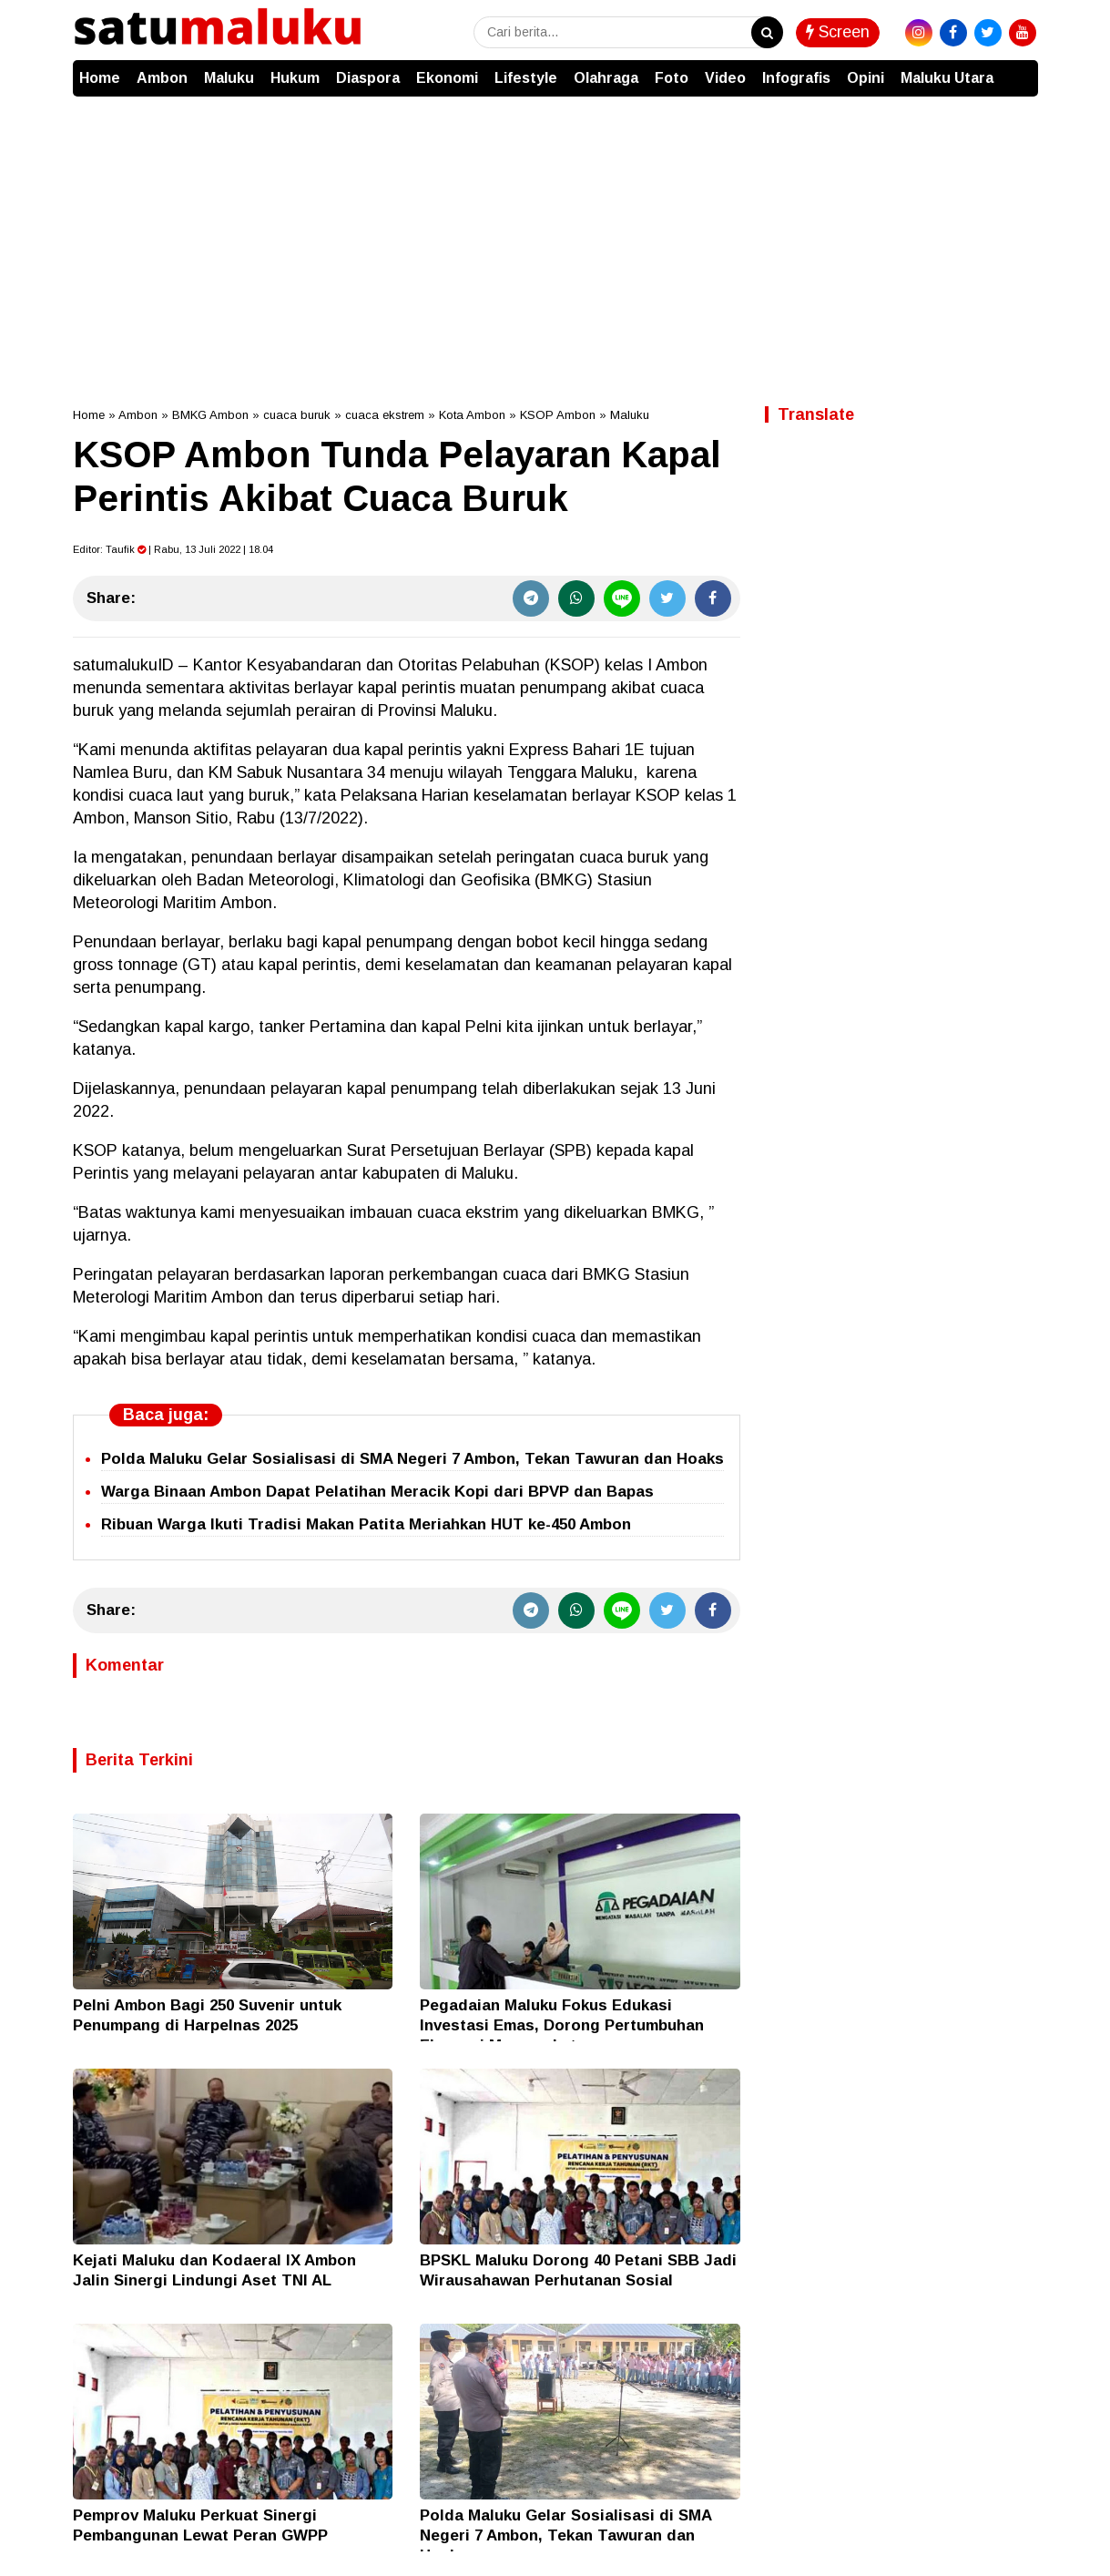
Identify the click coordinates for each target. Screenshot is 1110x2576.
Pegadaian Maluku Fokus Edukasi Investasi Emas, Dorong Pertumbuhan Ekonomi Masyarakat (562, 2025)
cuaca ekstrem (384, 415)
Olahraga (606, 78)
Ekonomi (447, 78)
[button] (1020, 69)
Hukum (295, 78)
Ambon (162, 78)
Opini (865, 78)
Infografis (796, 78)
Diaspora (368, 78)
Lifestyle (525, 78)
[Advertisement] (555, 233)
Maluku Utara (947, 78)
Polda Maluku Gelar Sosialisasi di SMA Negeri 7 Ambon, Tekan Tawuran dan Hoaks (412, 1458)
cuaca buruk (297, 415)
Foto (671, 78)
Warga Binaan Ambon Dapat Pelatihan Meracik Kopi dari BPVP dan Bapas (377, 1491)
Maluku (229, 78)
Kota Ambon (472, 415)
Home (99, 78)
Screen (838, 32)
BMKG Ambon (210, 415)
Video (725, 78)
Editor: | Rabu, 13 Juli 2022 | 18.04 (173, 549)
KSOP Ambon (558, 415)
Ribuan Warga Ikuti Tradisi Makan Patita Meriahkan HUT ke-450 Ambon (366, 1524)
